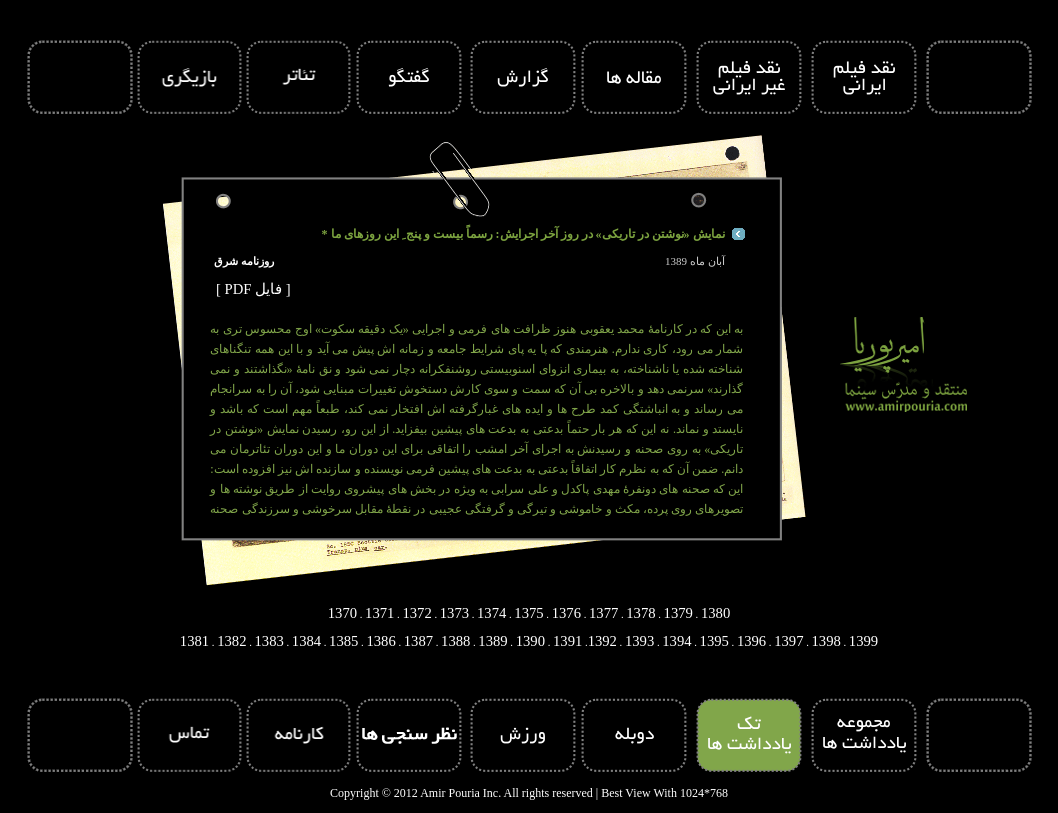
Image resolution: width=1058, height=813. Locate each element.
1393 (639, 641)
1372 (416, 613)
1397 (788, 641)
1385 (343, 641)
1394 (676, 641)
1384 (306, 641)
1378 (640, 613)
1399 (863, 641)
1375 (528, 613)
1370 (342, 613)
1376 (566, 613)
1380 (715, 613)
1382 (231, 641)
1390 (530, 641)
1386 (380, 641)
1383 (268, 641)
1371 (379, 613)
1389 (492, 641)
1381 (194, 641)
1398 (826, 641)
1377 (603, 613)
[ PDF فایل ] (253, 289)
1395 (714, 641)
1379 (678, 613)
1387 (418, 641)
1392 (602, 641)
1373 (454, 613)
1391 (567, 641)
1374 (491, 613)
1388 (455, 641)
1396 (751, 641)
